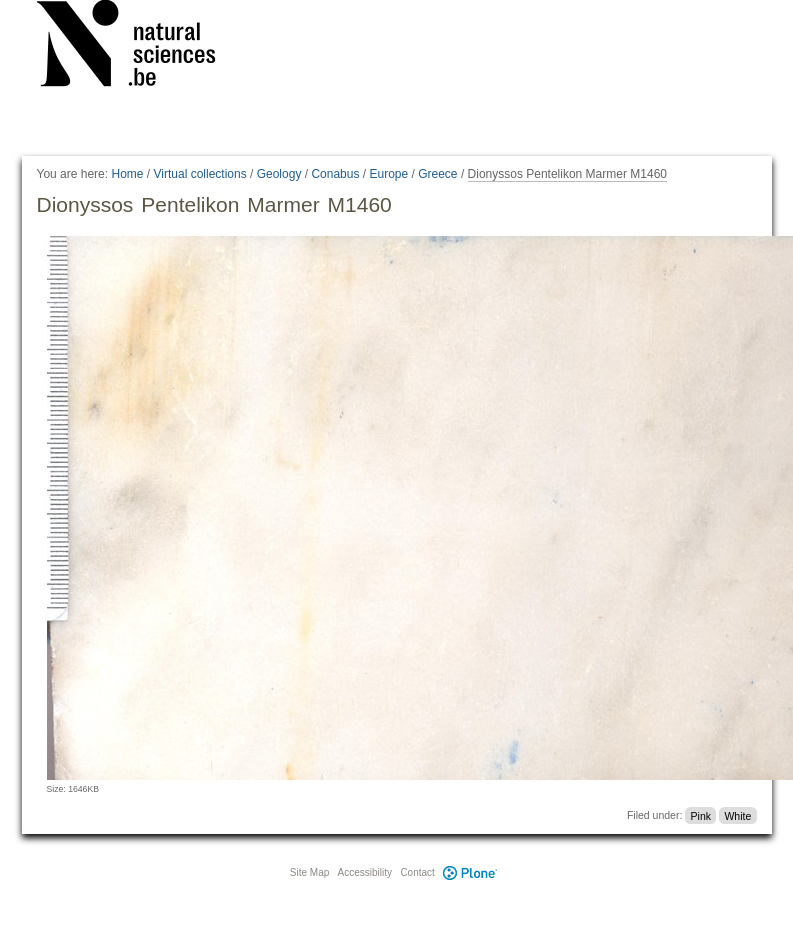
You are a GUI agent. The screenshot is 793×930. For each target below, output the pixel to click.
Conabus (335, 174)
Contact (417, 872)
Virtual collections (200, 174)
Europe (388, 174)
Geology (279, 174)
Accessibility (365, 872)
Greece (437, 174)
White (737, 815)
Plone (471, 872)
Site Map (309, 872)
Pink (701, 815)
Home (127, 174)
